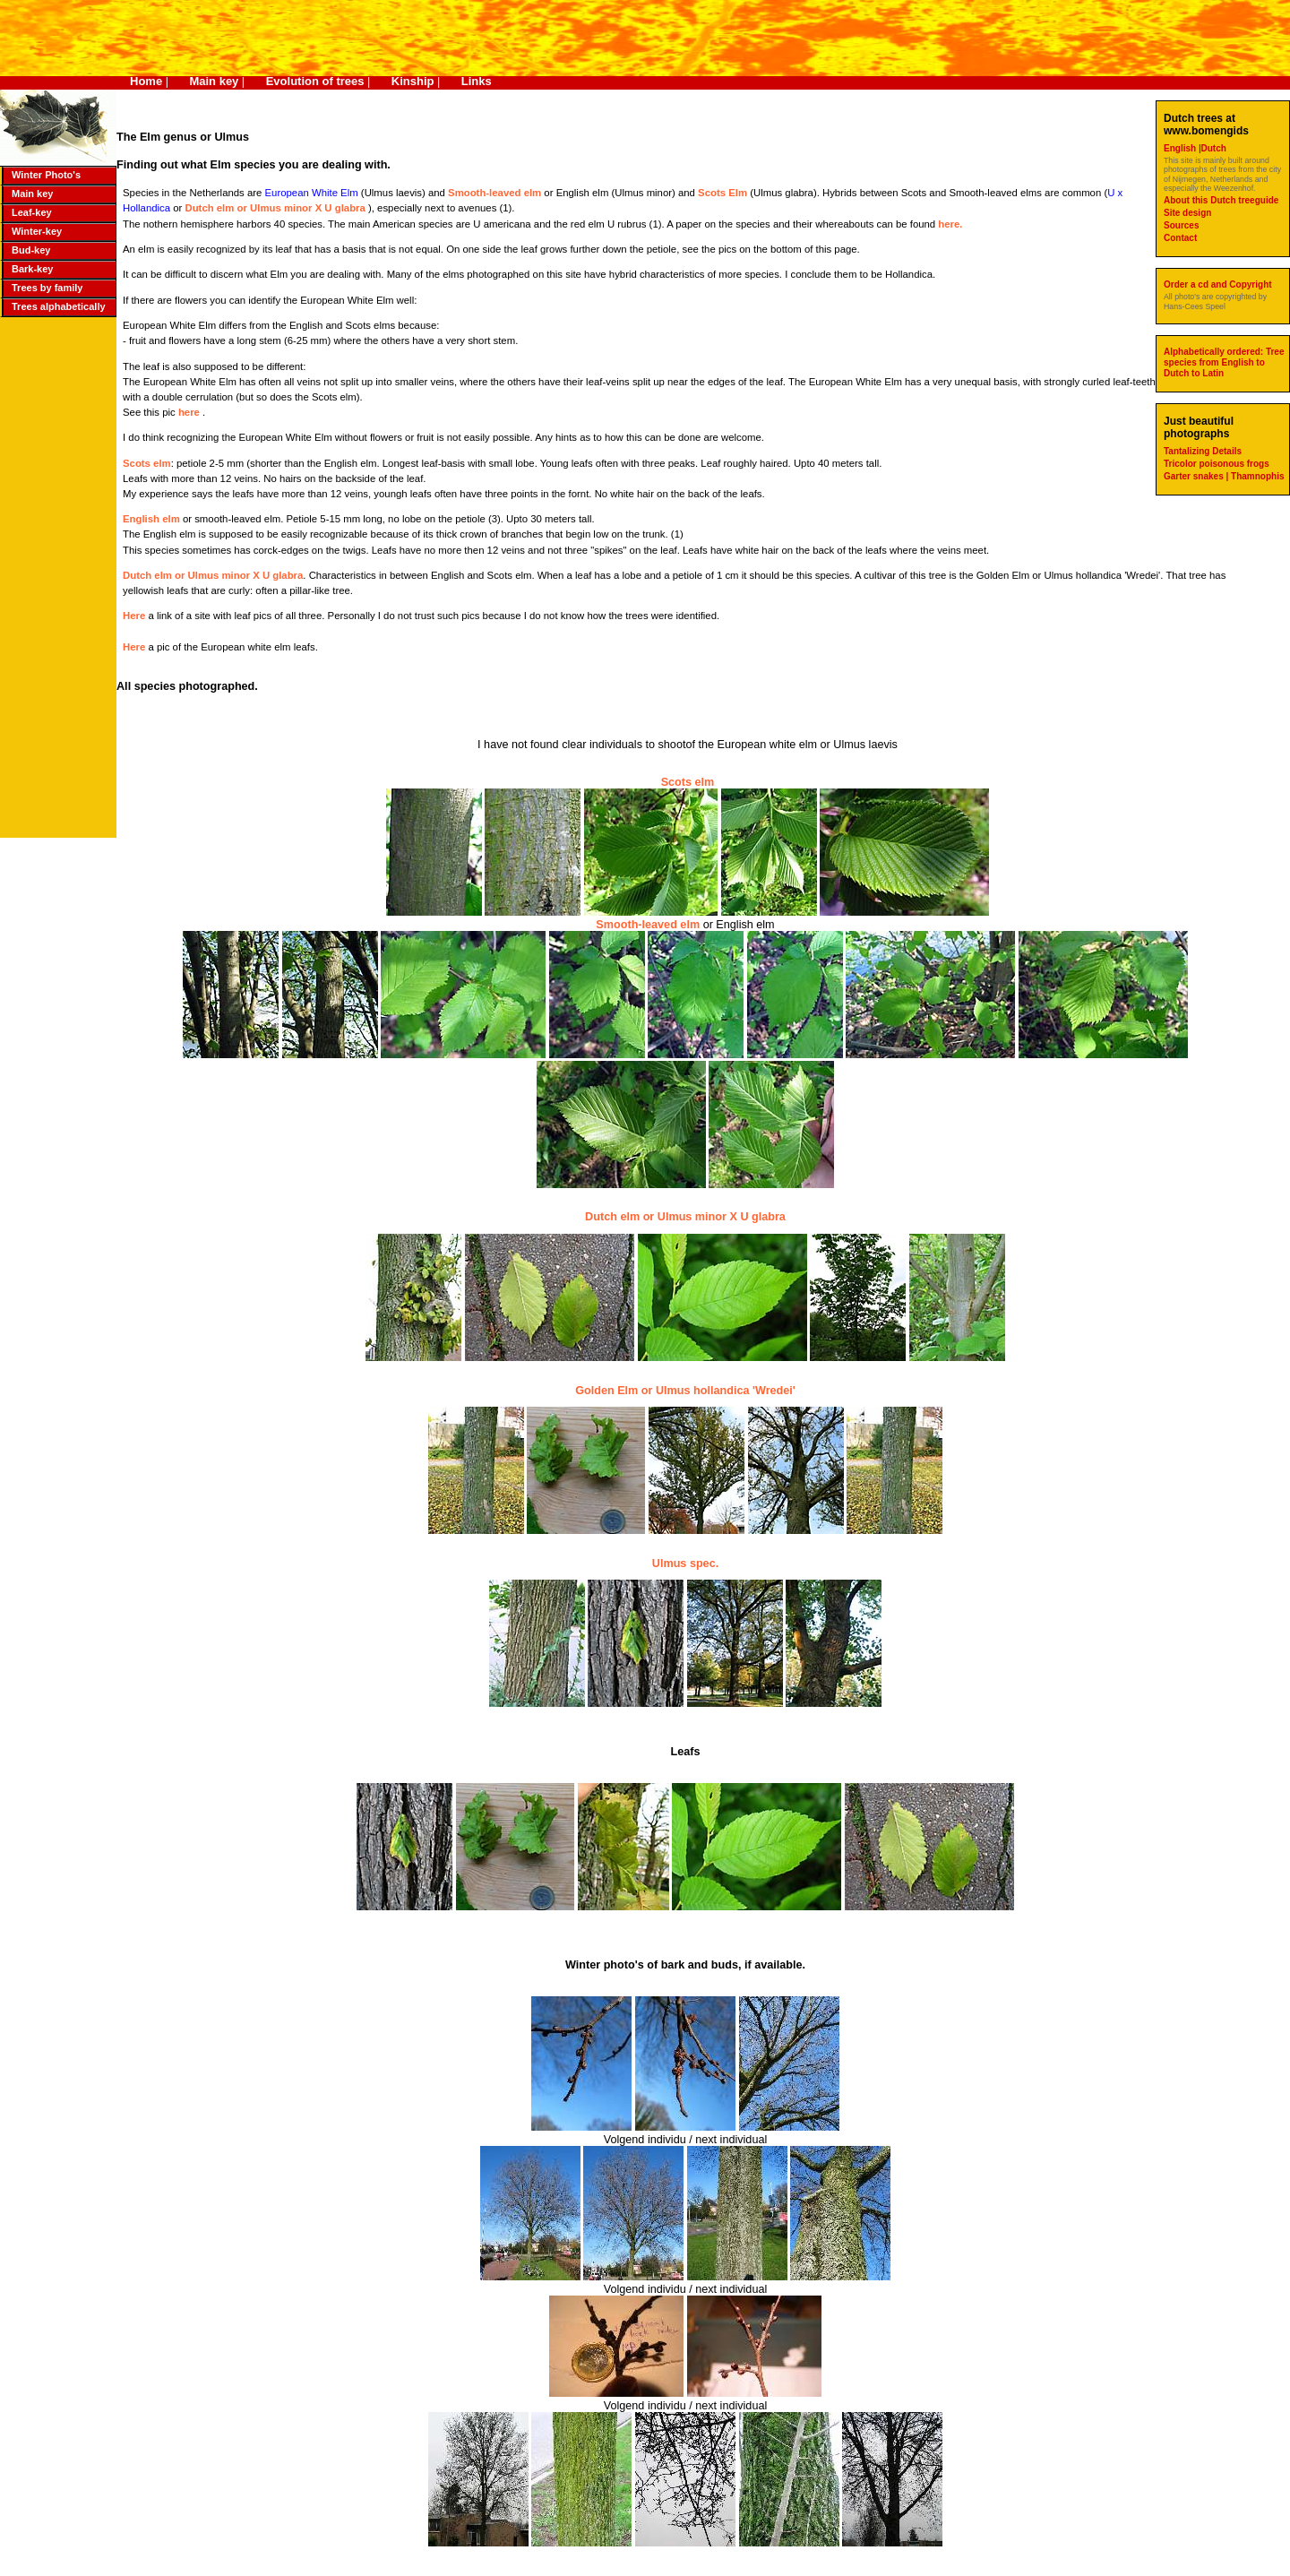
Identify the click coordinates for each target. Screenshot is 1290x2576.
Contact (1180, 238)
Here (135, 615)
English (1181, 148)
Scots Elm (722, 192)
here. (950, 224)
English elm (151, 518)
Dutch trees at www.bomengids (1206, 124)
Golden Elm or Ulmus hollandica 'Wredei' (685, 1390)
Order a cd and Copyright (1218, 284)
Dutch (1213, 148)
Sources (1181, 225)
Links (476, 81)
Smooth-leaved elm (494, 192)
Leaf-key (32, 212)
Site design (1187, 213)
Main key (213, 81)
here (190, 412)
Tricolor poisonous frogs (1216, 464)
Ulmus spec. (685, 1563)
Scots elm (147, 463)
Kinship (412, 81)
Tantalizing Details (1203, 451)
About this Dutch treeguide (1221, 200)
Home (146, 81)
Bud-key (31, 250)
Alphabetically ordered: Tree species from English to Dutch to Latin (1224, 362)
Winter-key (37, 231)
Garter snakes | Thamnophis (1224, 476)
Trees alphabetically (59, 306)
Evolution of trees (315, 81)
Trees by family (47, 287)
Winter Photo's (46, 174)
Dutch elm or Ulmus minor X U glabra (276, 207)
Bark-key (32, 268)
